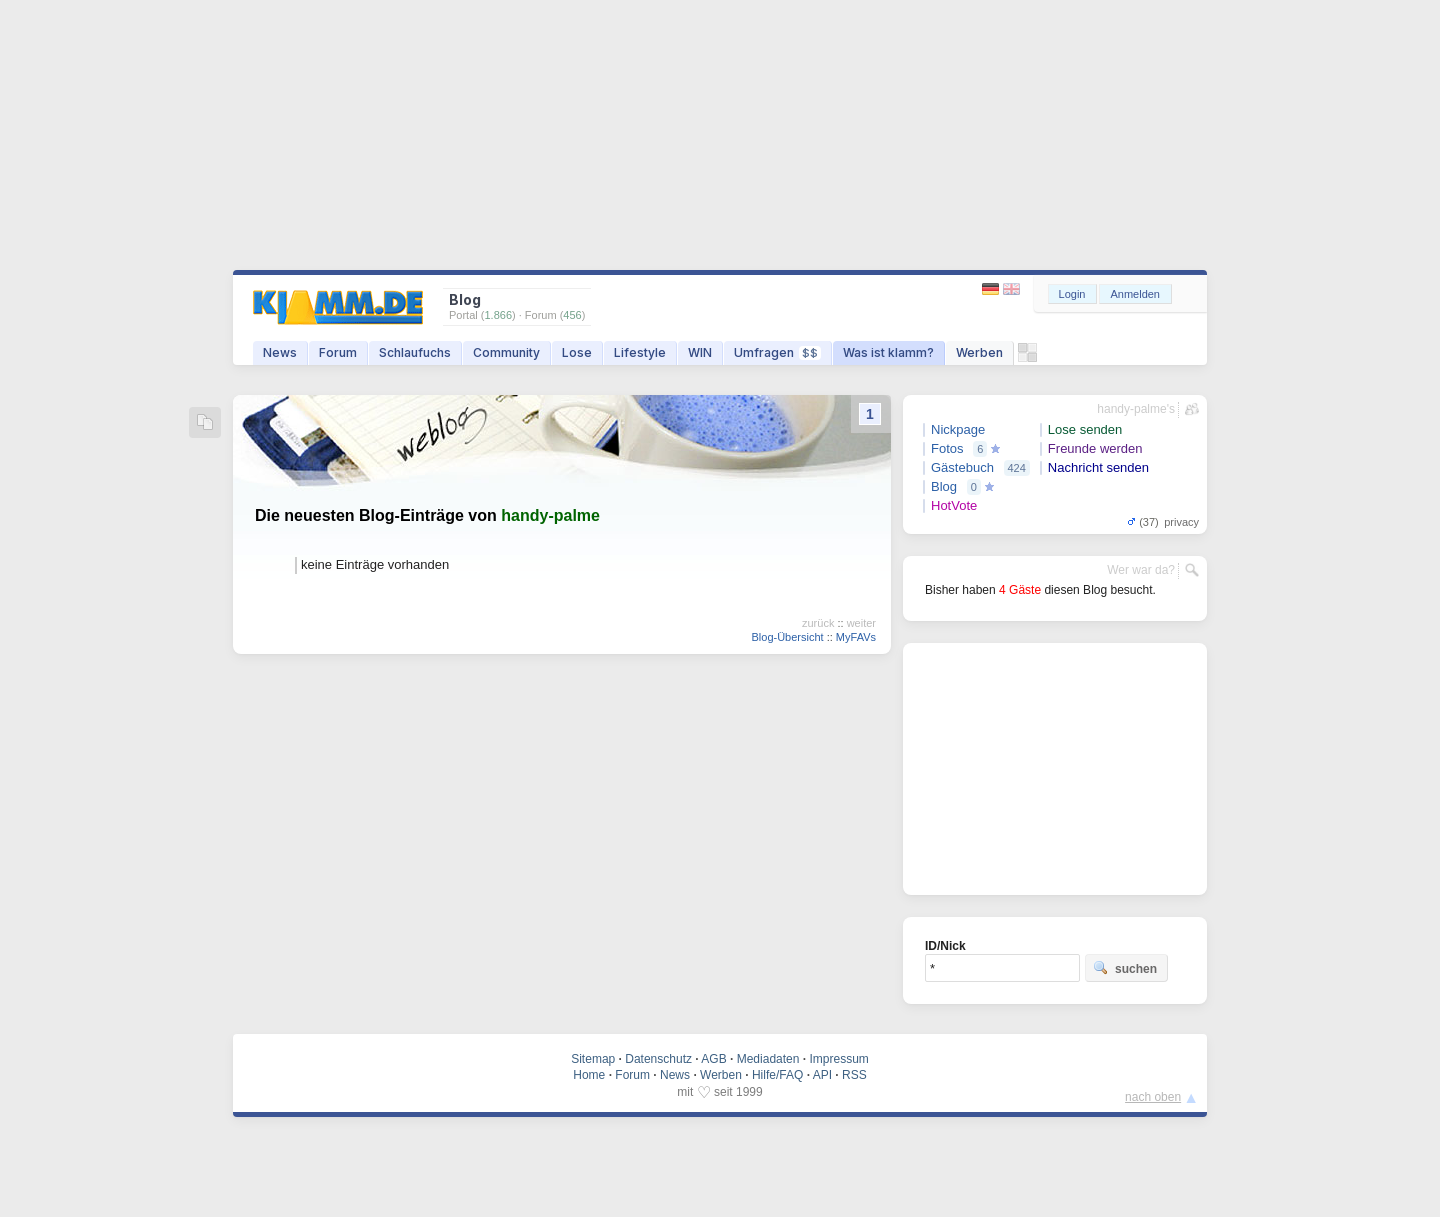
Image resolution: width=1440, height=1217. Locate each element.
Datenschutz (658, 1059)
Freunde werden (1095, 448)
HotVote (954, 505)
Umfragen (777, 352)
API (822, 1075)
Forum (338, 352)
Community (506, 352)
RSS (854, 1075)
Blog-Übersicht (787, 637)
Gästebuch (962, 467)
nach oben (1153, 1097)
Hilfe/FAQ (777, 1075)
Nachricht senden (1098, 467)
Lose (577, 352)
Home (589, 1075)
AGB (713, 1059)
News (280, 352)
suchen (1125, 968)
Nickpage (958, 429)
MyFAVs (856, 637)
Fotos (947, 448)
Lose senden (1085, 429)
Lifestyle (640, 352)
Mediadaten (768, 1059)
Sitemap (593, 1059)
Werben (979, 352)
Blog (944, 486)
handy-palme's (1136, 409)
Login (1072, 294)
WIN (700, 352)
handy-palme (550, 515)
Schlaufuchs (415, 352)
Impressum (838, 1059)
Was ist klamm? (888, 352)
